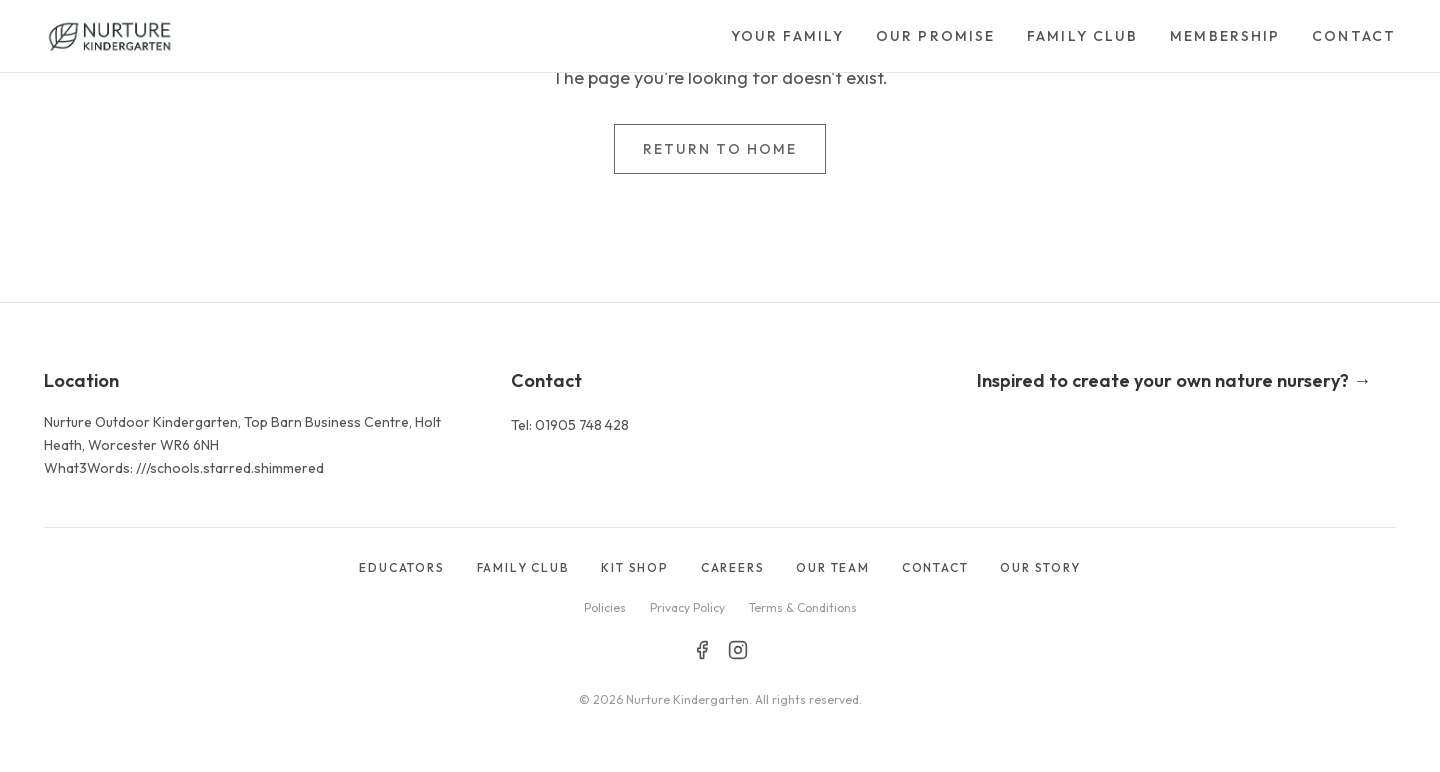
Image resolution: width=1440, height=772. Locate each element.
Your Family (787, 36)
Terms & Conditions (803, 607)
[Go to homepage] (109, 36)
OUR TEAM (832, 567)
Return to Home (720, 149)
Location (81, 380)
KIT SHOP (634, 567)
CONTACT (935, 567)
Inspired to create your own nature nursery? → (1174, 380)
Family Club (1082, 36)
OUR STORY (1040, 567)
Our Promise (935, 36)
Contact (1354, 36)
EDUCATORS (401, 567)
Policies (605, 607)
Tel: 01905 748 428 (570, 425)
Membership (1225, 36)
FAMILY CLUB (523, 567)
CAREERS (733, 567)
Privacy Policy (687, 607)
